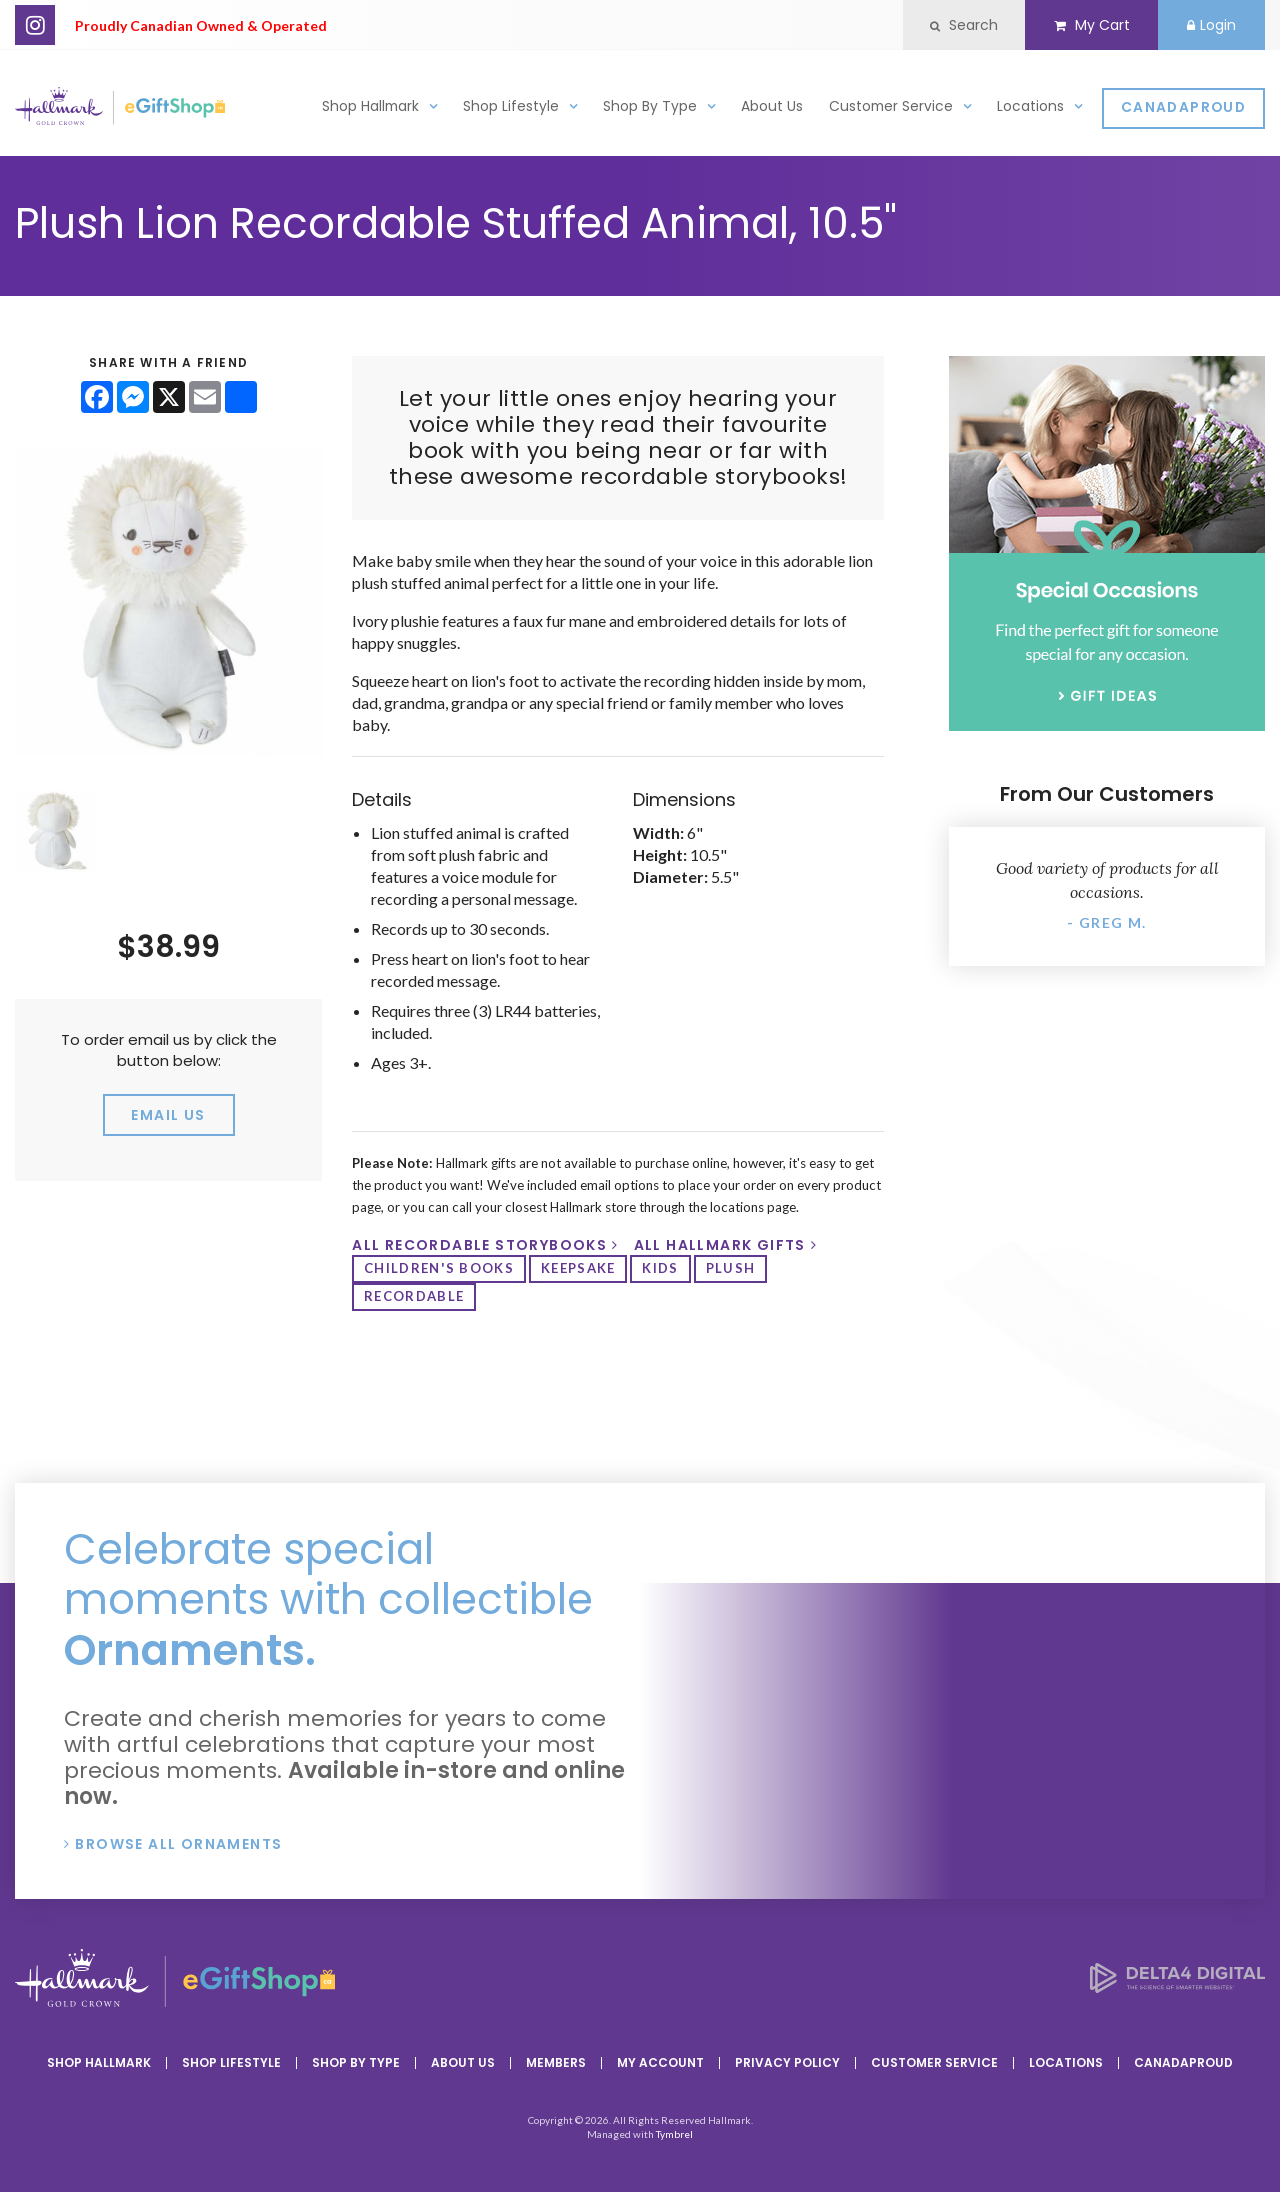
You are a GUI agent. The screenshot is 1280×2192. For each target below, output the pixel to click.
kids (660, 1268)
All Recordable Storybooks (479, 1245)
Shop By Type (650, 106)
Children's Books (439, 1268)
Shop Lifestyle (511, 106)
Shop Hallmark (370, 106)
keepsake (578, 1268)
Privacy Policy (787, 2062)
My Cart (1091, 25)
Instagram (35, 25)
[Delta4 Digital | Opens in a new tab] (1177, 1986)
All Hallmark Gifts (720, 1245)
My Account (660, 2062)
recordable (414, 1296)
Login (1211, 25)
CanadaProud (1183, 108)
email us (168, 1115)
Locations (1030, 106)
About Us (772, 106)
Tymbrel (674, 2134)
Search (964, 25)
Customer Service (891, 106)
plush (731, 1268)
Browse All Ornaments (178, 1844)
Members (556, 2062)
